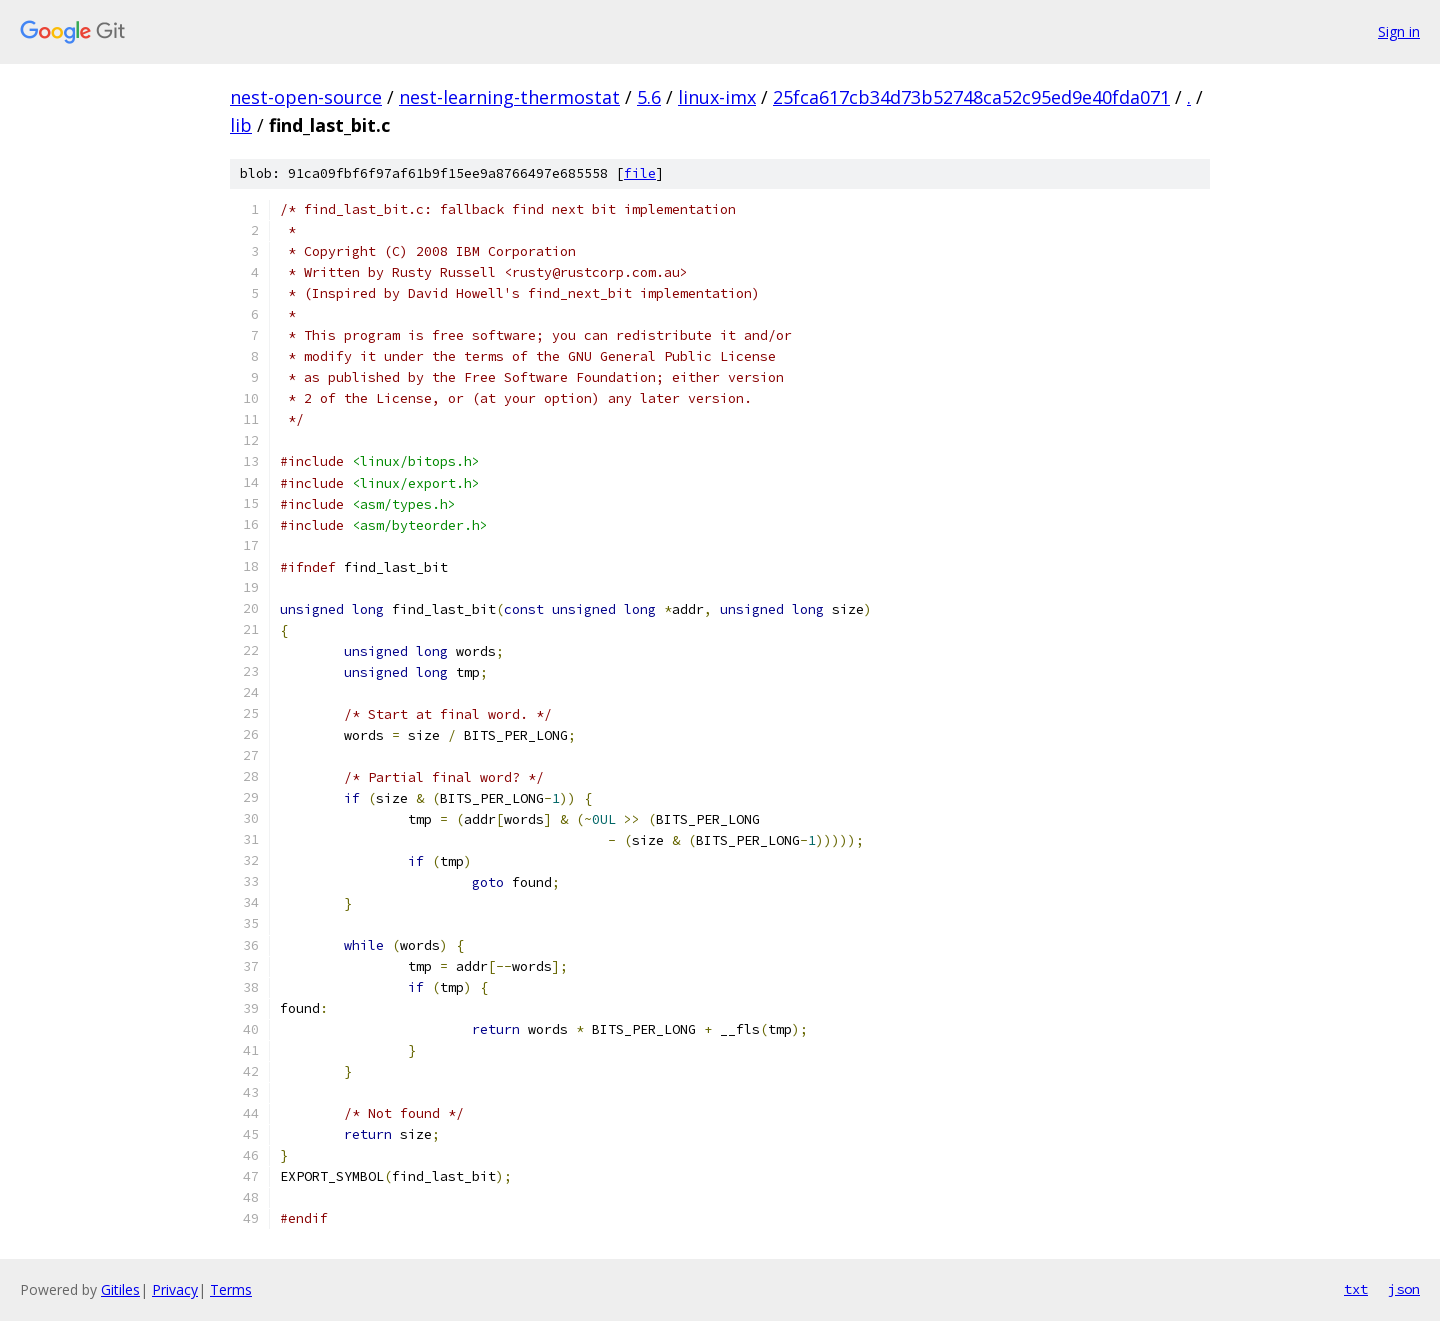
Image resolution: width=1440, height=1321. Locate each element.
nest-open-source (306, 97)
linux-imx (717, 97)
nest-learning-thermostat (509, 97)
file (640, 173)
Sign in (1399, 31)
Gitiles (120, 1289)
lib (241, 125)
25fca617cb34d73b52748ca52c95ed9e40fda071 (971, 97)
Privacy (175, 1289)
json (1404, 1289)
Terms (231, 1289)
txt (1356, 1289)
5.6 (649, 97)
